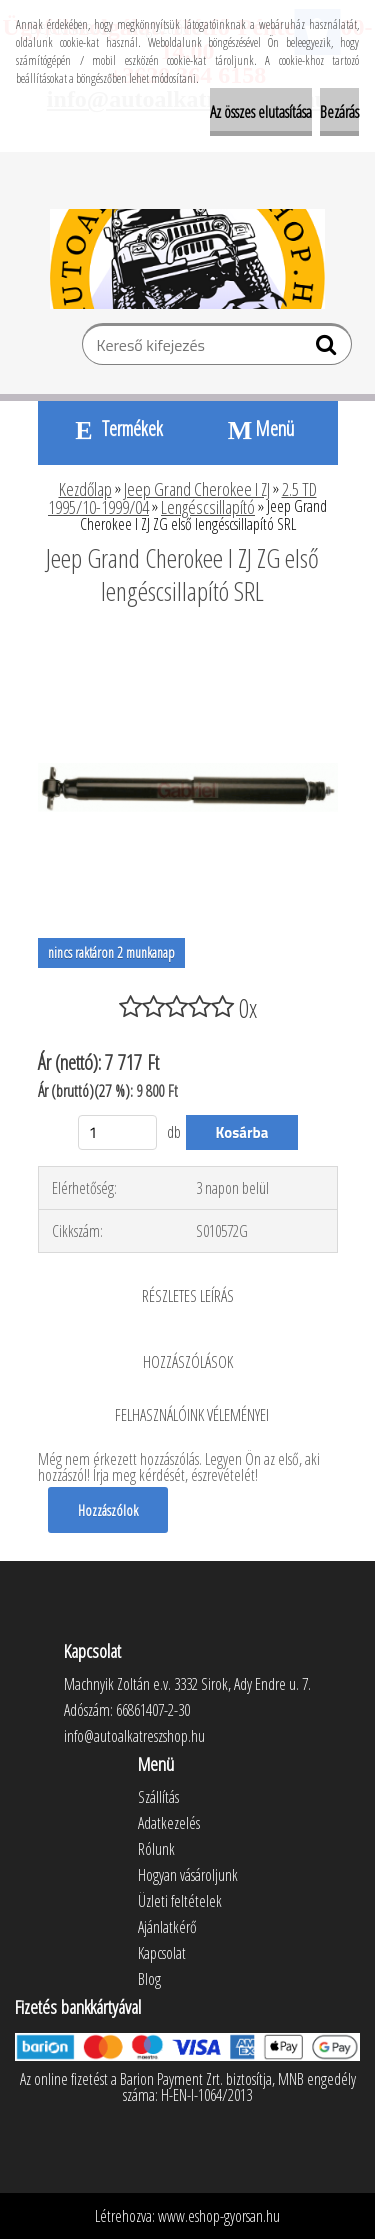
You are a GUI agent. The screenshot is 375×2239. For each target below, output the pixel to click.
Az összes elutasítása (261, 112)
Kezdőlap (85, 489)
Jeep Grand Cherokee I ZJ (197, 489)
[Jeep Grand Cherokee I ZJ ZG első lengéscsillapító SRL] (188, 646)
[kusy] (118, 1132)
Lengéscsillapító (208, 507)
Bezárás (339, 112)
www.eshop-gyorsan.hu (219, 2216)
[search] (328, 349)
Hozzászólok (108, 1510)
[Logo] (187, 259)
